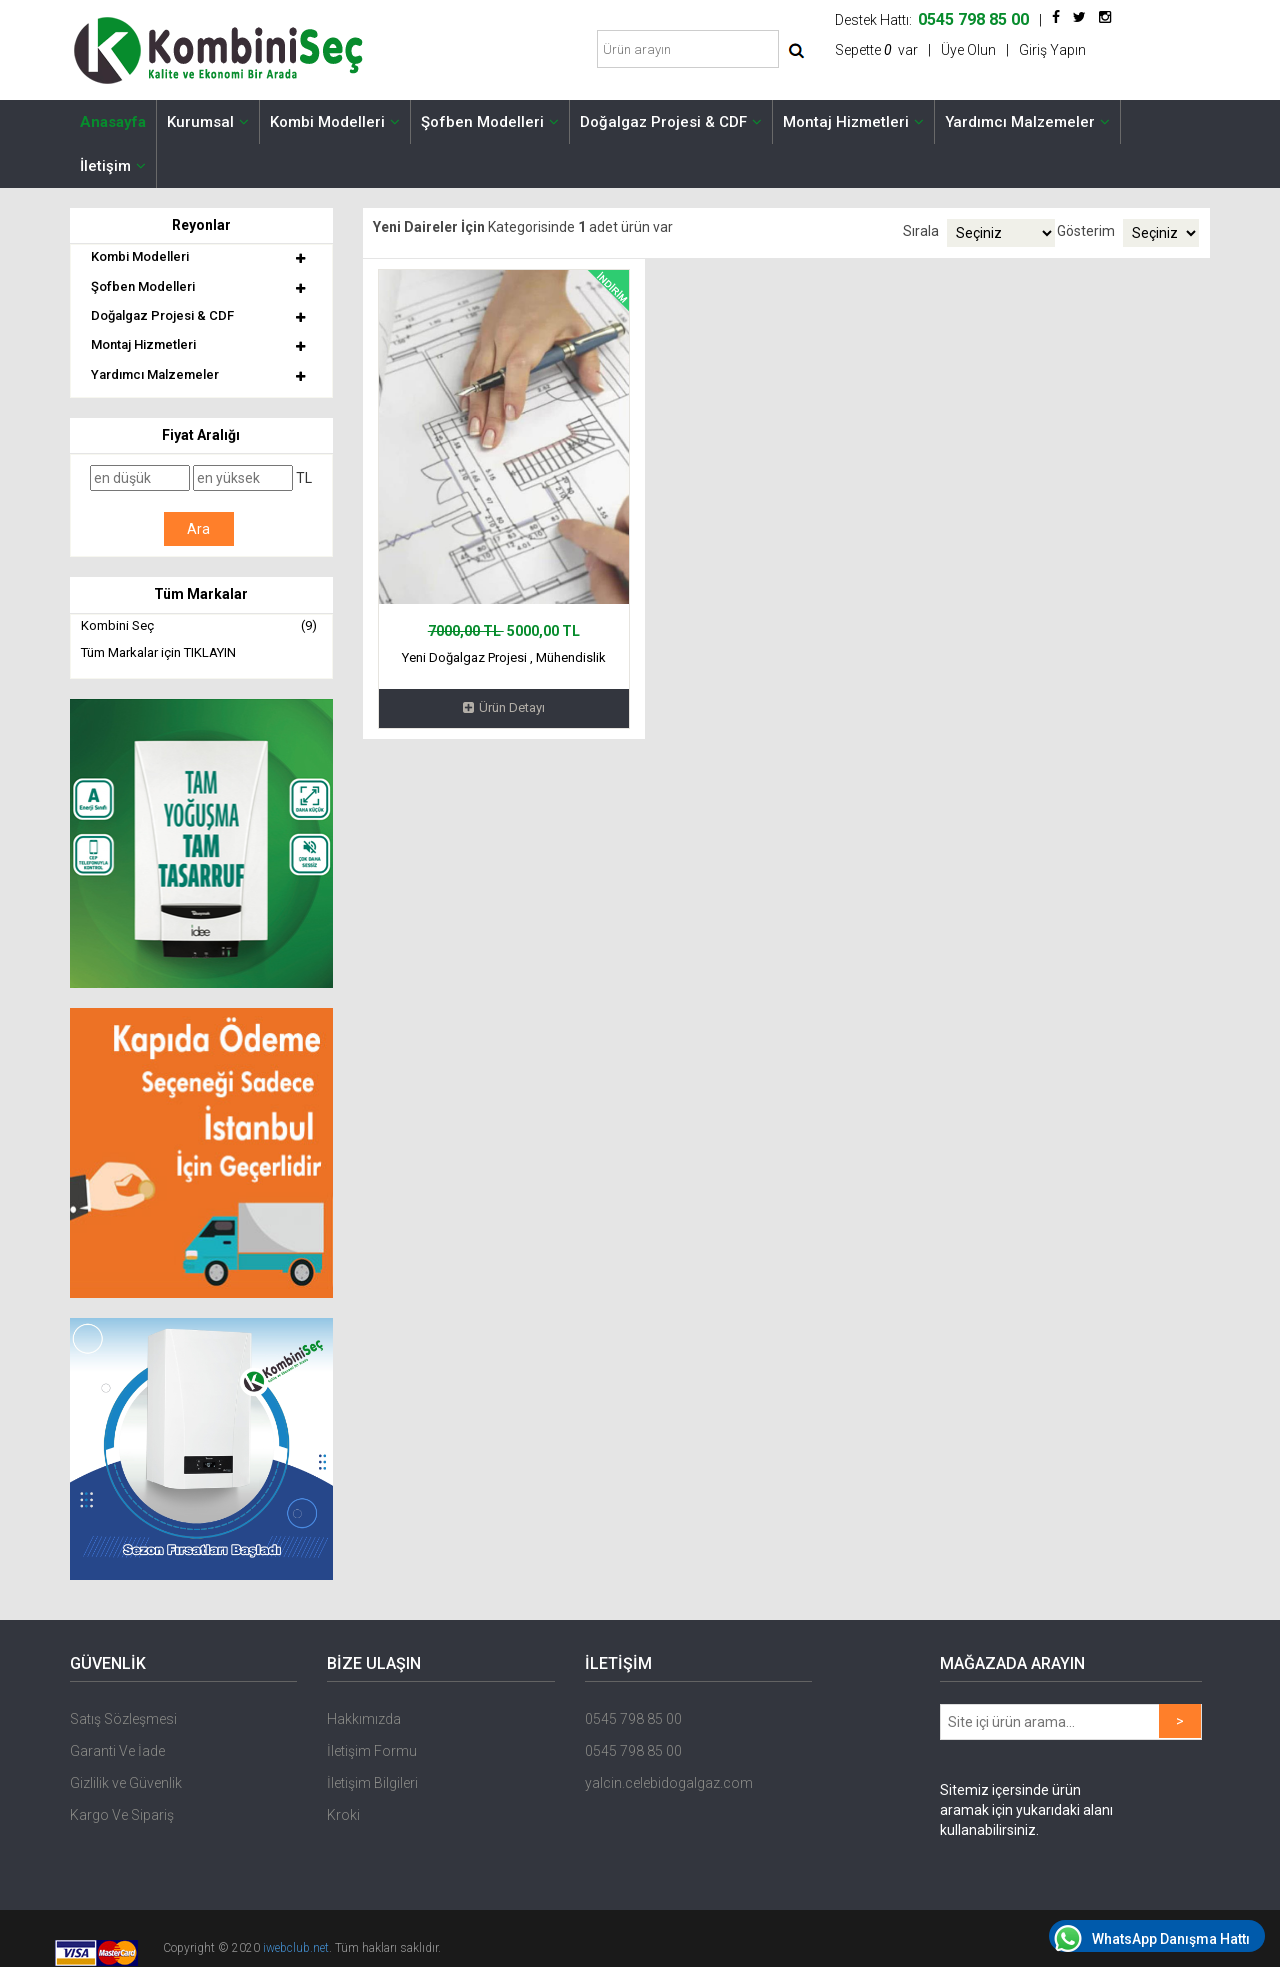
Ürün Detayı (504, 707)
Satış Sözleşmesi (123, 1719)
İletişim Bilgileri (372, 1783)
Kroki (343, 1815)
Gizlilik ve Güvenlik (126, 1783)
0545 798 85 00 (633, 1719)
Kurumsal (208, 122)
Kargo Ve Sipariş (122, 1815)
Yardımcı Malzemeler (1027, 122)
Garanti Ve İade (117, 1751)
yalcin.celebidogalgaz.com (669, 1783)
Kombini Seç (199, 626)
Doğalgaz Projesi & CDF (671, 122)
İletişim (113, 166)
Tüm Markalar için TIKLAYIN (158, 652)
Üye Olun (968, 50)
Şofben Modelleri (490, 122)
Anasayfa (113, 122)
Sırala (921, 231)
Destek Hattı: (932, 19)
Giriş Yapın (1052, 50)
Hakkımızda (364, 1719)
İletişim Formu (372, 1751)
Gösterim (1086, 231)
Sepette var (876, 50)
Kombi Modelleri (335, 122)
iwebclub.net (296, 1948)
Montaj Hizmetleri (853, 122)
